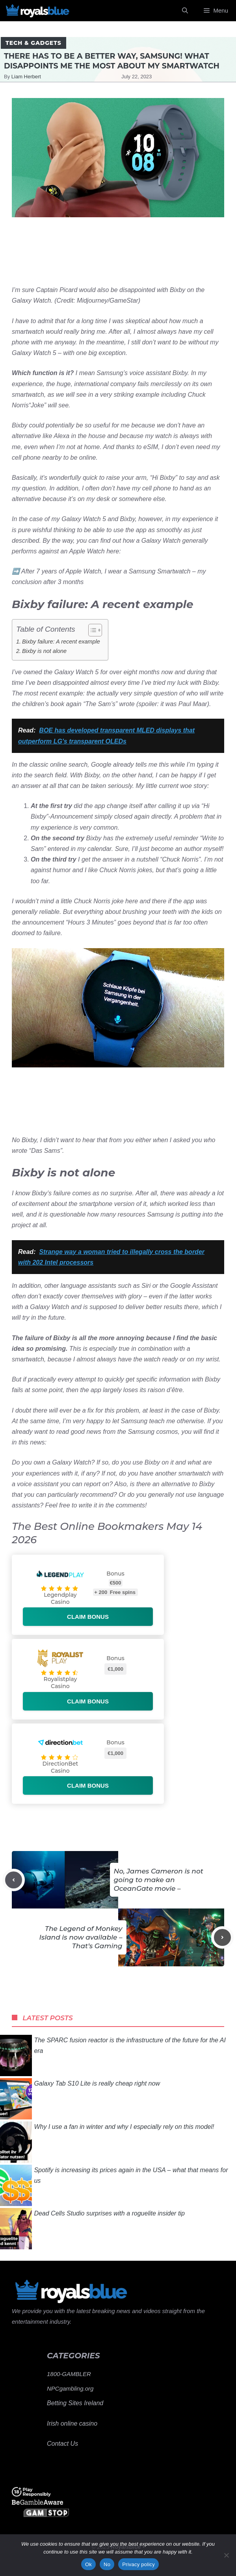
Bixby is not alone (44, 651)
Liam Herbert (26, 77)
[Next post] (222, 1937)
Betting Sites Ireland (75, 2403)
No (107, 2564)
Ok (88, 2564)
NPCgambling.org (70, 2388)
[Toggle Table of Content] (91, 630)
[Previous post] (13, 1880)
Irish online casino (72, 2423)
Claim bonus (88, 1616)
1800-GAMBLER (69, 2374)
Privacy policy (138, 2564)
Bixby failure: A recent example (61, 641)
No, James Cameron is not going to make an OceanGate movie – (158, 1879)
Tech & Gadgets (33, 42)
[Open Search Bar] (185, 10)
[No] (226, 2555)
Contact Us (62, 2443)
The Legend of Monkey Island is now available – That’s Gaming (80, 1937)
